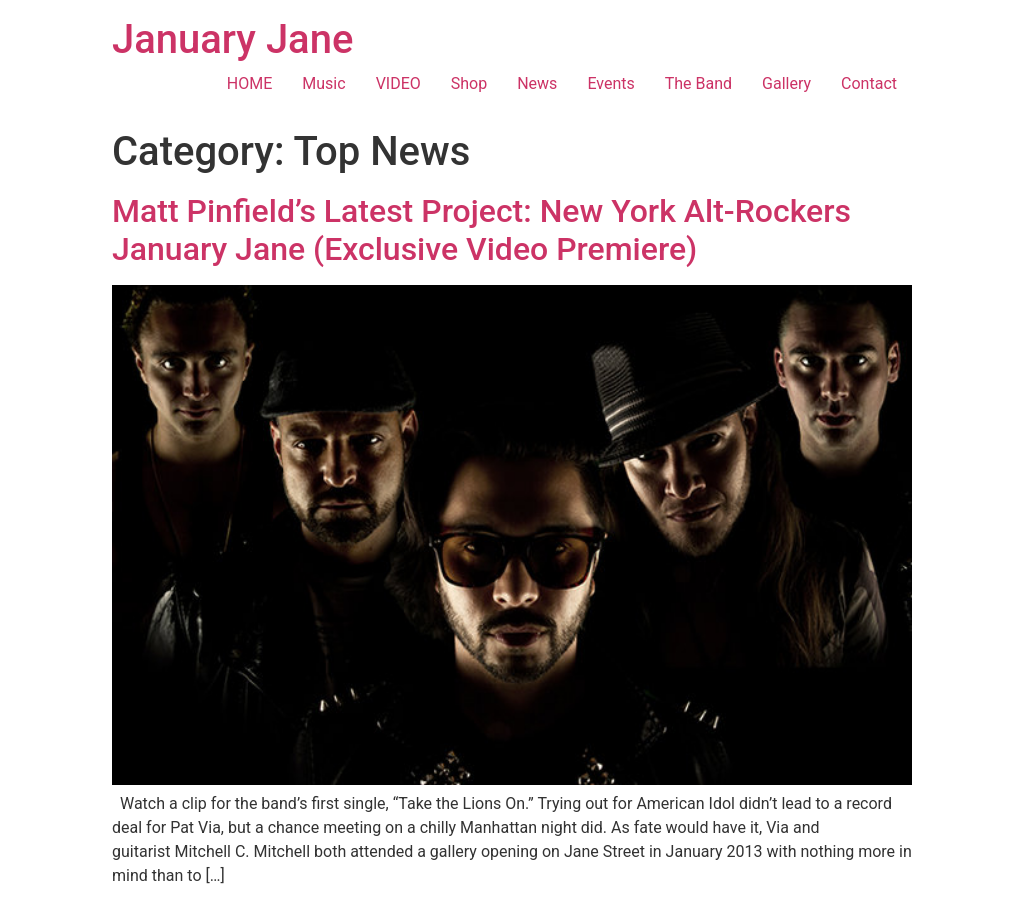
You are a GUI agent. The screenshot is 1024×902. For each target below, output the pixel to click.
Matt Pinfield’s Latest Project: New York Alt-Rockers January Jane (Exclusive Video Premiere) (481, 230)
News (537, 83)
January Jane (232, 39)
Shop (469, 83)
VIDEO (398, 83)
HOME (249, 83)
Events (610, 83)
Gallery (786, 83)
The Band (698, 83)
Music (323, 83)
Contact (869, 83)
